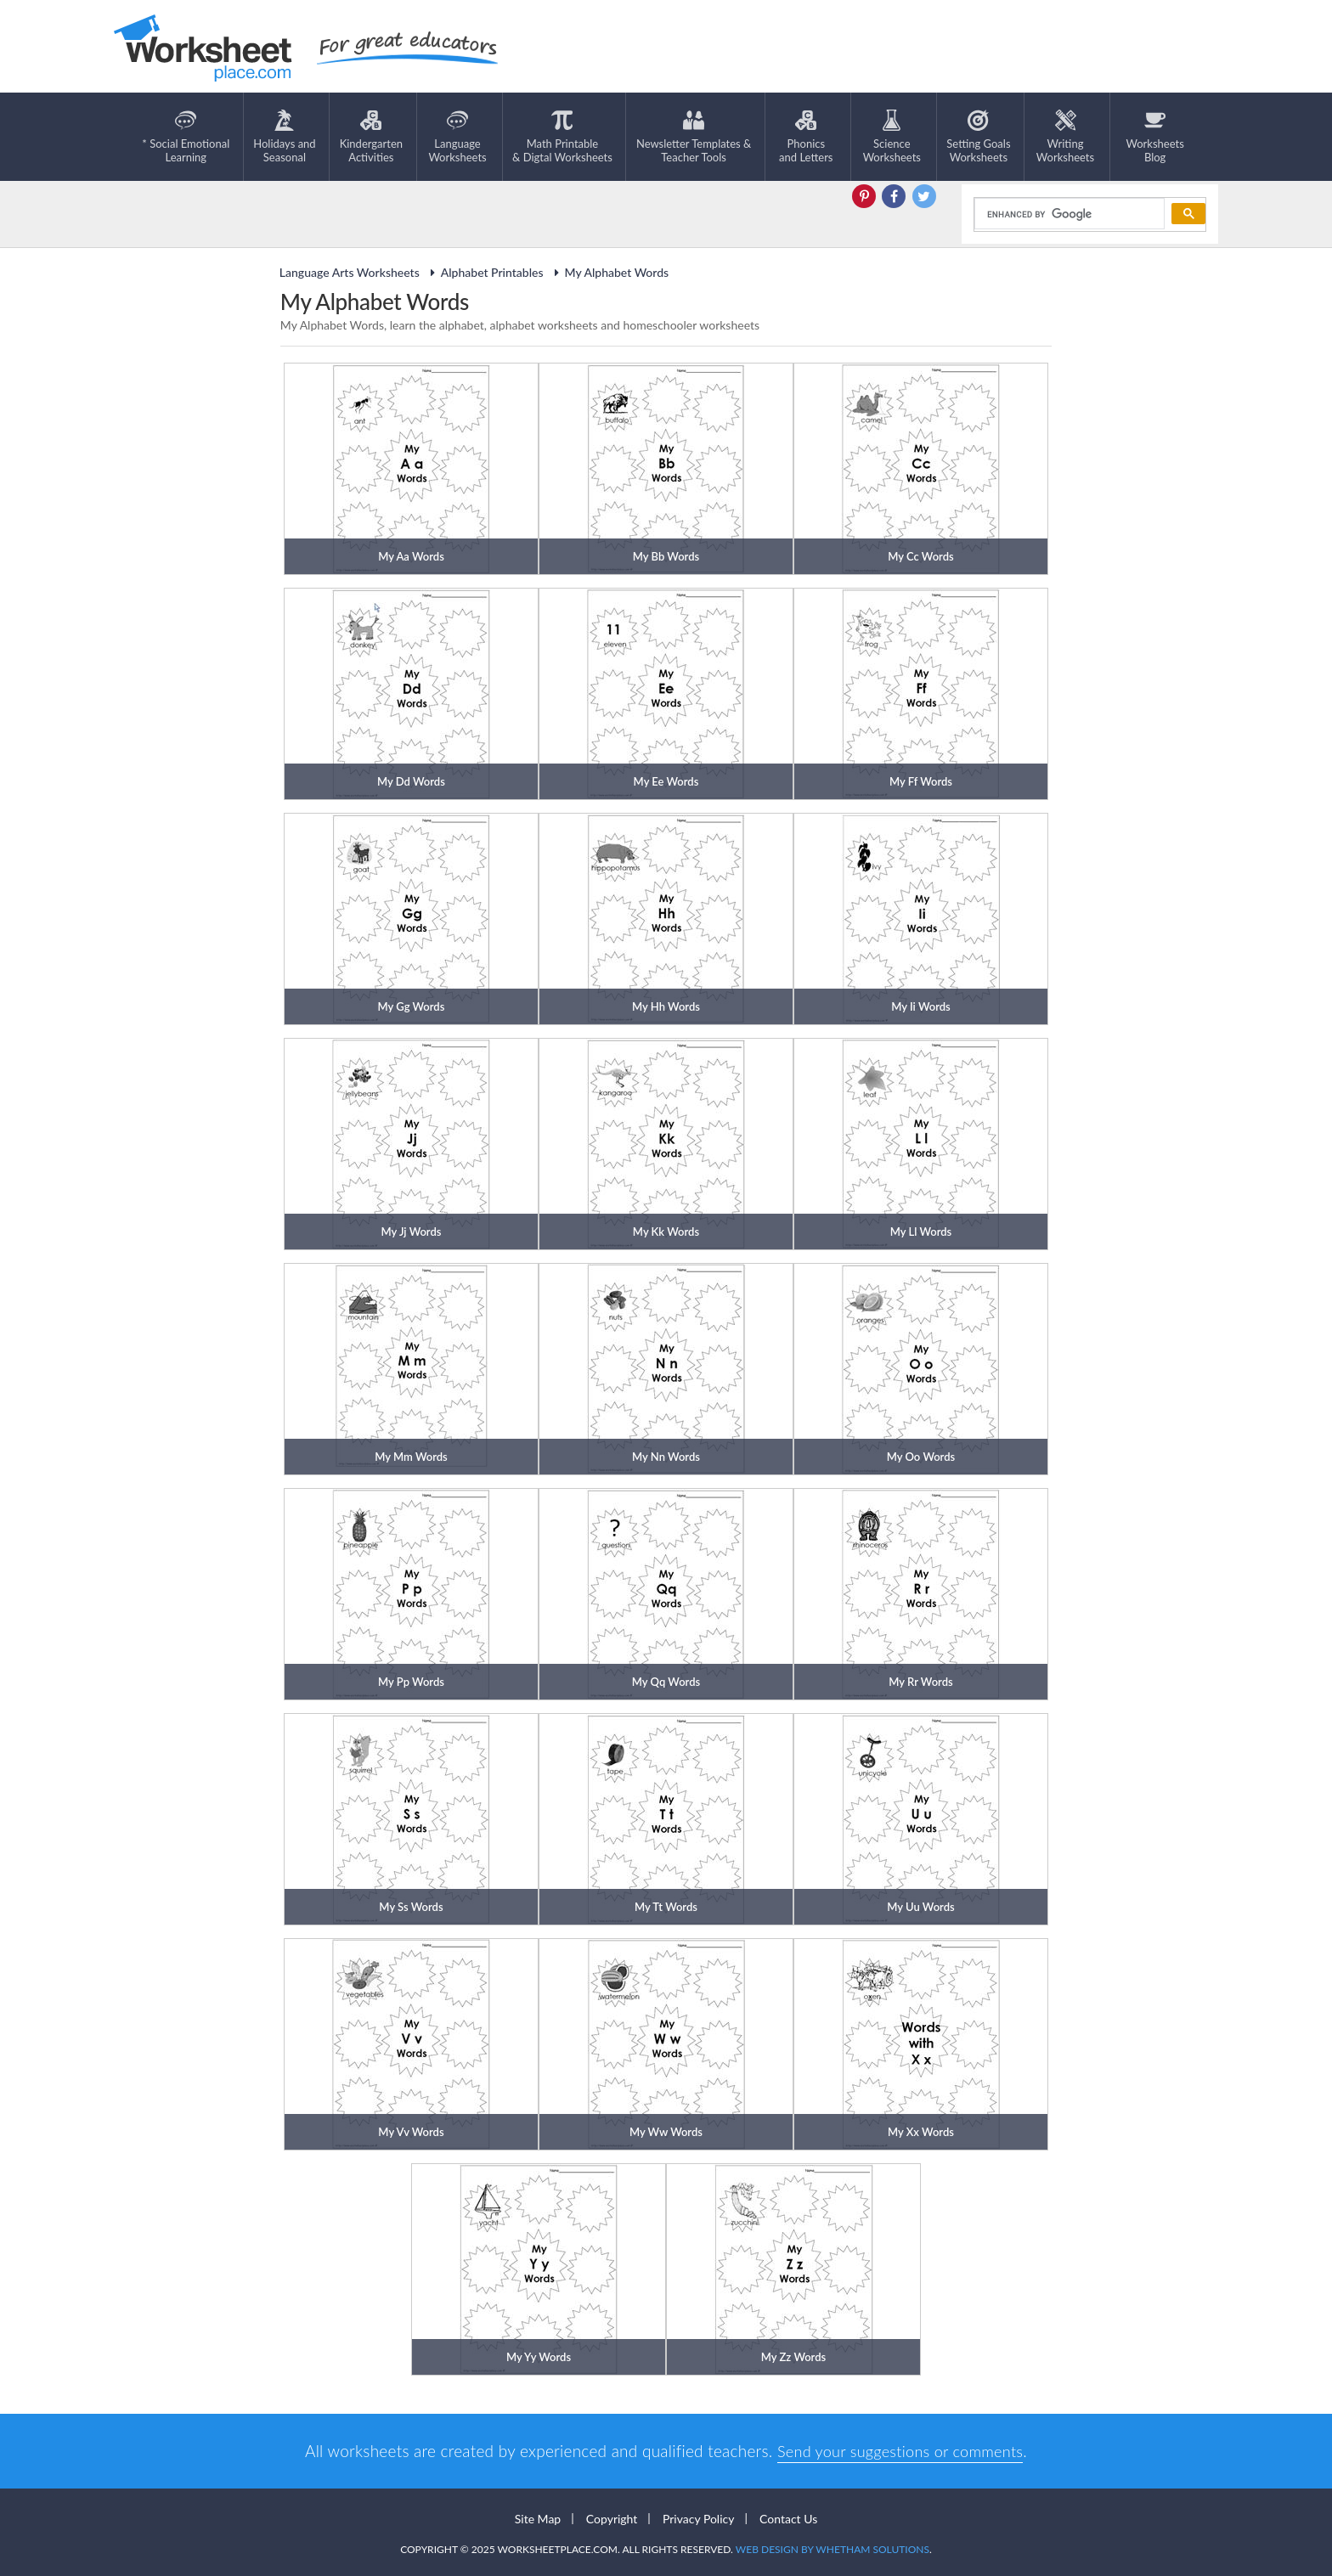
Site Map (538, 2518)
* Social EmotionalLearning (185, 137)
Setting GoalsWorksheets (978, 137)
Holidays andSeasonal (284, 137)
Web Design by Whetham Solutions (832, 2548)
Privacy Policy (698, 2518)
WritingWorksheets (1065, 137)
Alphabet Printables (485, 271)
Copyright (612, 2518)
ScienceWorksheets (892, 137)
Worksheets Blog (1154, 137)
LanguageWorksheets (457, 137)
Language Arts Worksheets (349, 271)
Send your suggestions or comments (900, 2450)
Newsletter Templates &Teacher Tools (693, 137)
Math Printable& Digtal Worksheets (562, 137)
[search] (1068, 213)
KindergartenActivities (371, 137)
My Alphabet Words (609, 271)
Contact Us (788, 2518)
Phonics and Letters (805, 137)
